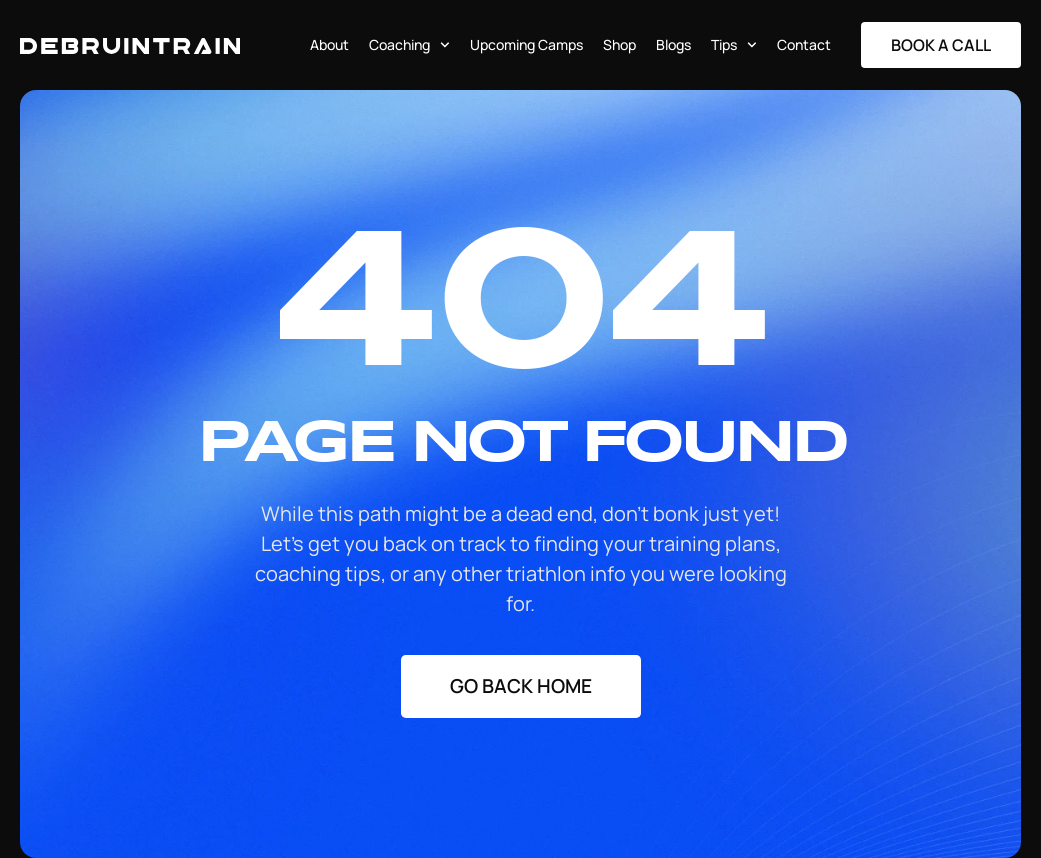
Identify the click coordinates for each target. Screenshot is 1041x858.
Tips (734, 45)
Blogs (673, 44)
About (329, 44)
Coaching (409, 45)
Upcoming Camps (526, 44)
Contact (804, 44)
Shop (619, 44)
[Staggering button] (941, 45)
